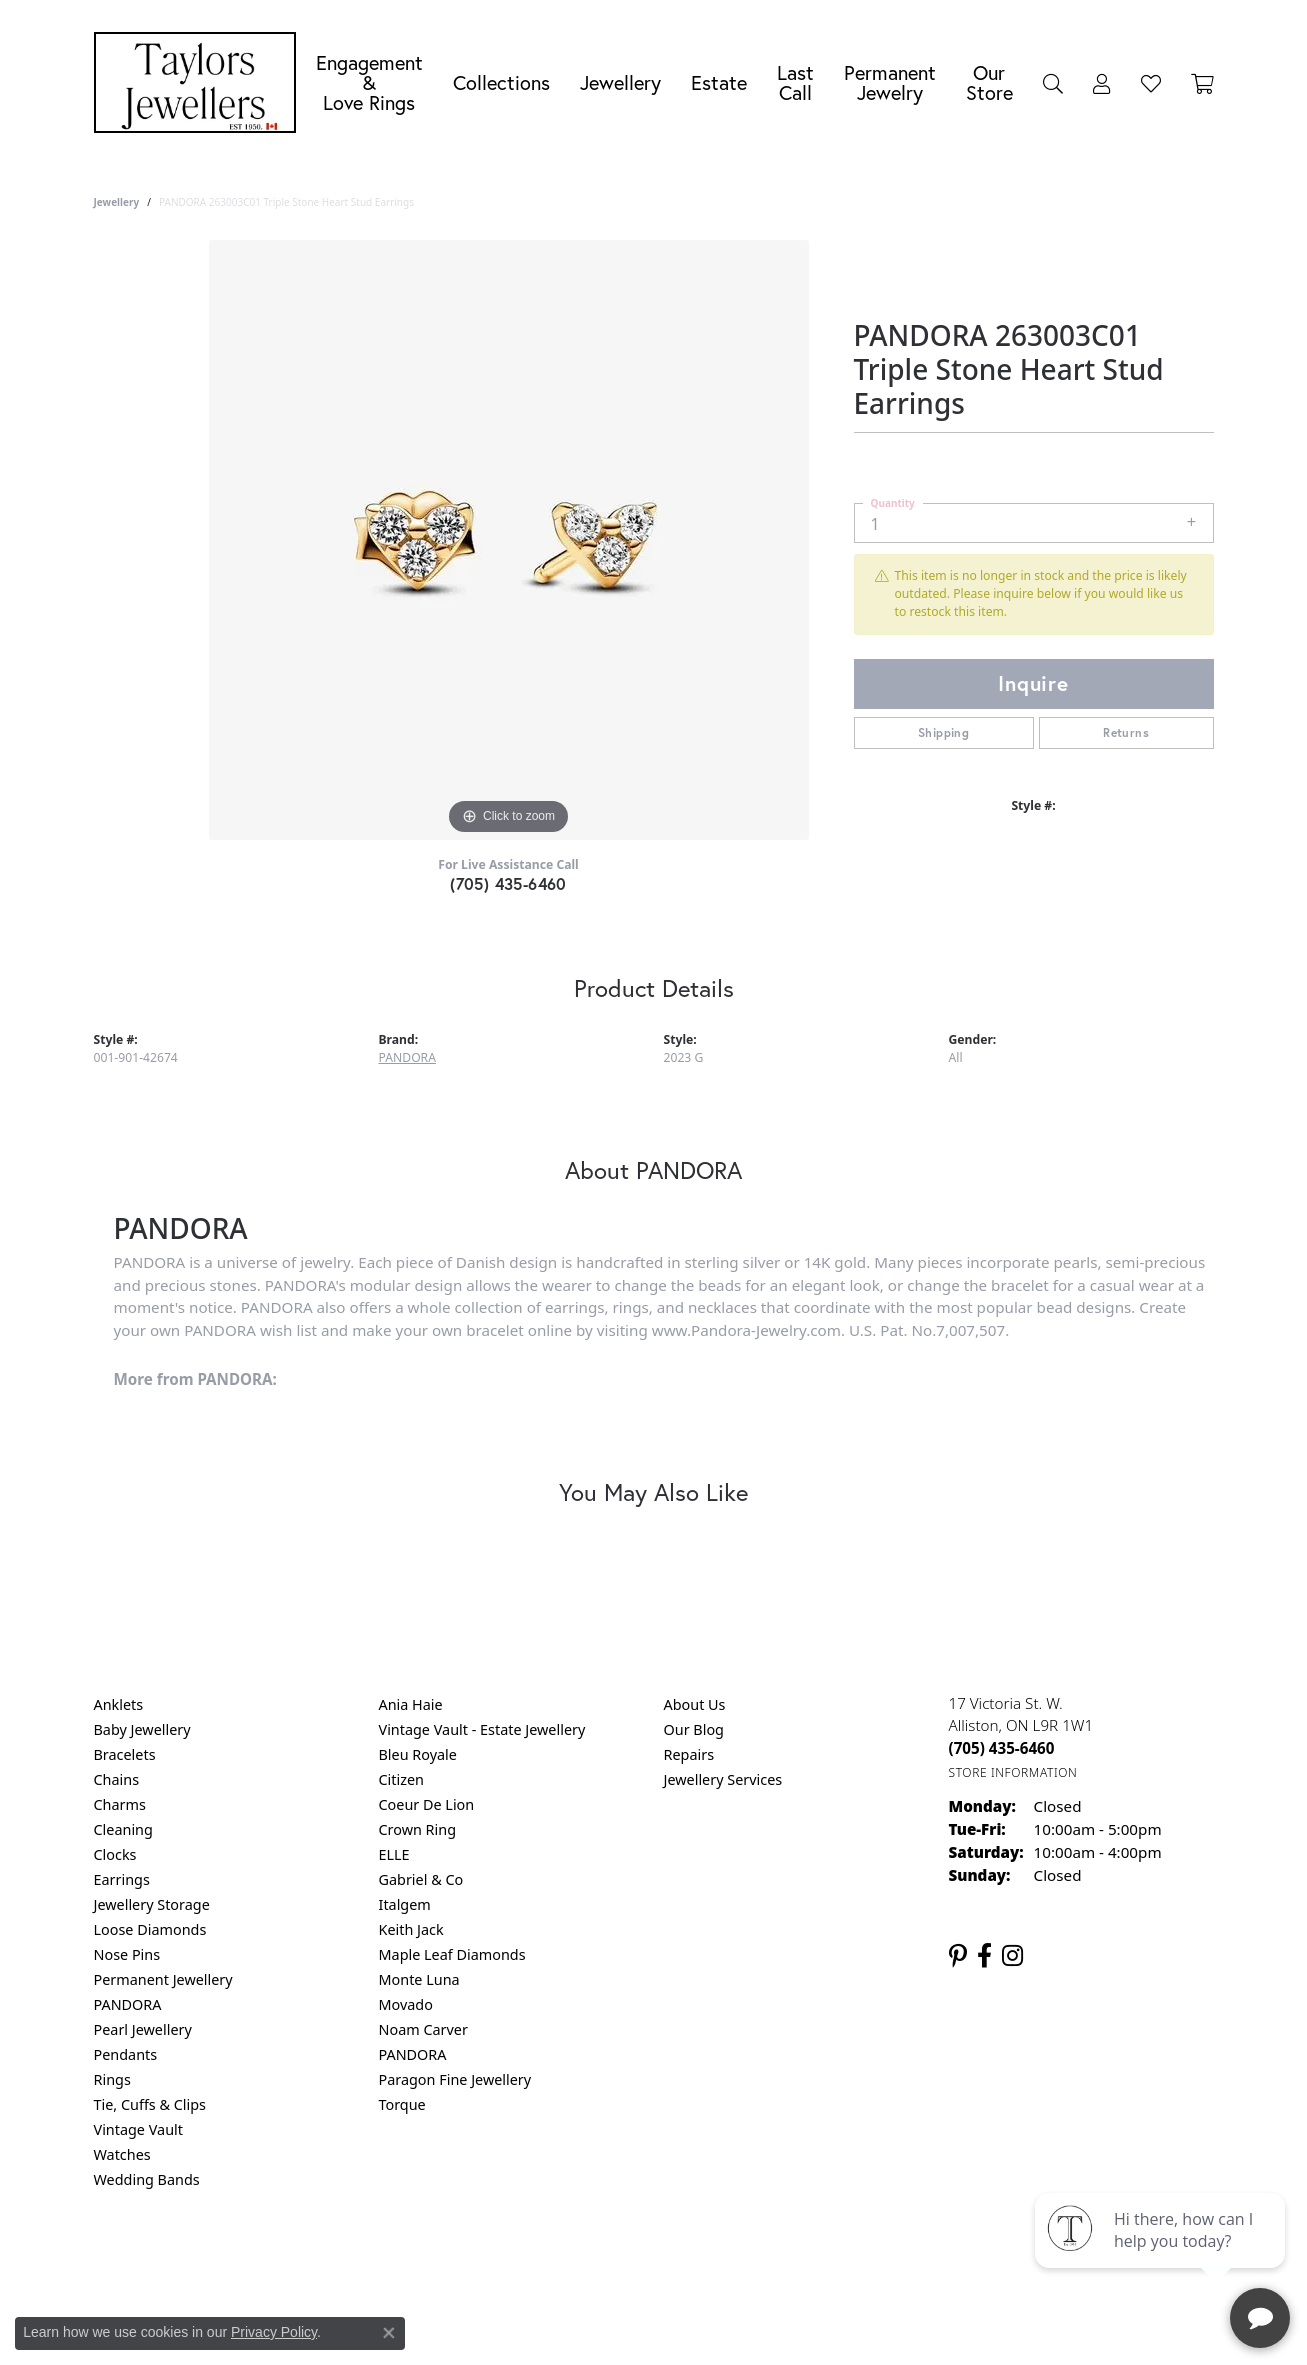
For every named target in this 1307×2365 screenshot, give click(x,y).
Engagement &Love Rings (369, 82)
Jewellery (620, 82)
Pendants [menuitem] (126, 2054)
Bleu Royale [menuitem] (418, 1754)
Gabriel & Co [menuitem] (421, 1879)
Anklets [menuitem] (119, 1704)
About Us (695, 1704)
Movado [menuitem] (406, 2004)
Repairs (689, 1754)
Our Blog (694, 1729)
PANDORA (407, 1057)
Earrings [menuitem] (122, 1879)
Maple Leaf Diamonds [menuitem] (452, 1954)
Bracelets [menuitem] (125, 1754)
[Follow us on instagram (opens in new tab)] (1012, 1956)
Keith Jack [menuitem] (411, 1929)
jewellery (117, 202)
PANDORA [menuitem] (128, 2004)
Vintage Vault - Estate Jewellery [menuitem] (482, 1729)
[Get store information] (1013, 1772)
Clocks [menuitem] (115, 1854)
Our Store (989, 82)
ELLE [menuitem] (394, 1854)
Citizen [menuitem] (402, 1779)
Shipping (943, 732)
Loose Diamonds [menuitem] (150, 1929)
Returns (1126, 732)
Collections (501, 82)
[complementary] (1162, 2255)
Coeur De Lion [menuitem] (427, 1804)
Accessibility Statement (822, 2260)
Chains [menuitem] (117, 1779)
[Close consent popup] (389, 2333)
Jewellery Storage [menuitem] (152, 1904)
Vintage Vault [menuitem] (138, 2129)
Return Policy (455, 2260)
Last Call (795, 82)
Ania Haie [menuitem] (411, 1704)
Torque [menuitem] (402, 2104)
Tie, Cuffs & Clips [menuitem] (150, 2104)
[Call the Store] (1002, 1748)
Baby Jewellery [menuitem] (142, 1729)
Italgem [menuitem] (405, 1904)
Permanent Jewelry (890, 82)
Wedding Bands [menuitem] (147, 2179)
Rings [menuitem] (112, 2079)
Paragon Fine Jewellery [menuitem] (455, 2079)
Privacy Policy (555, 2260)
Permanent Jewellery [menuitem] (163, 1979)
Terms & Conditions (674, 2260)
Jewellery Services (723, 1779)
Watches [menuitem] (122, 2154)
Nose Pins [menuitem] (127, 1954)
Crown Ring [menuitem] (418, 1829)
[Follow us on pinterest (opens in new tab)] (958, 1956)
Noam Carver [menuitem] (423, 2029)
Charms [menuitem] (120, 1804)
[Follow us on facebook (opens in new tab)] (984, 1956)
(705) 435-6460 (508, 883)
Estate (719, 82)
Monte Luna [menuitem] (419, 1979)
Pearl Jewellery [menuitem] (143, 2029)
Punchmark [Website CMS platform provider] (689, 2325)
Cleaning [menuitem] (123, 1829)
